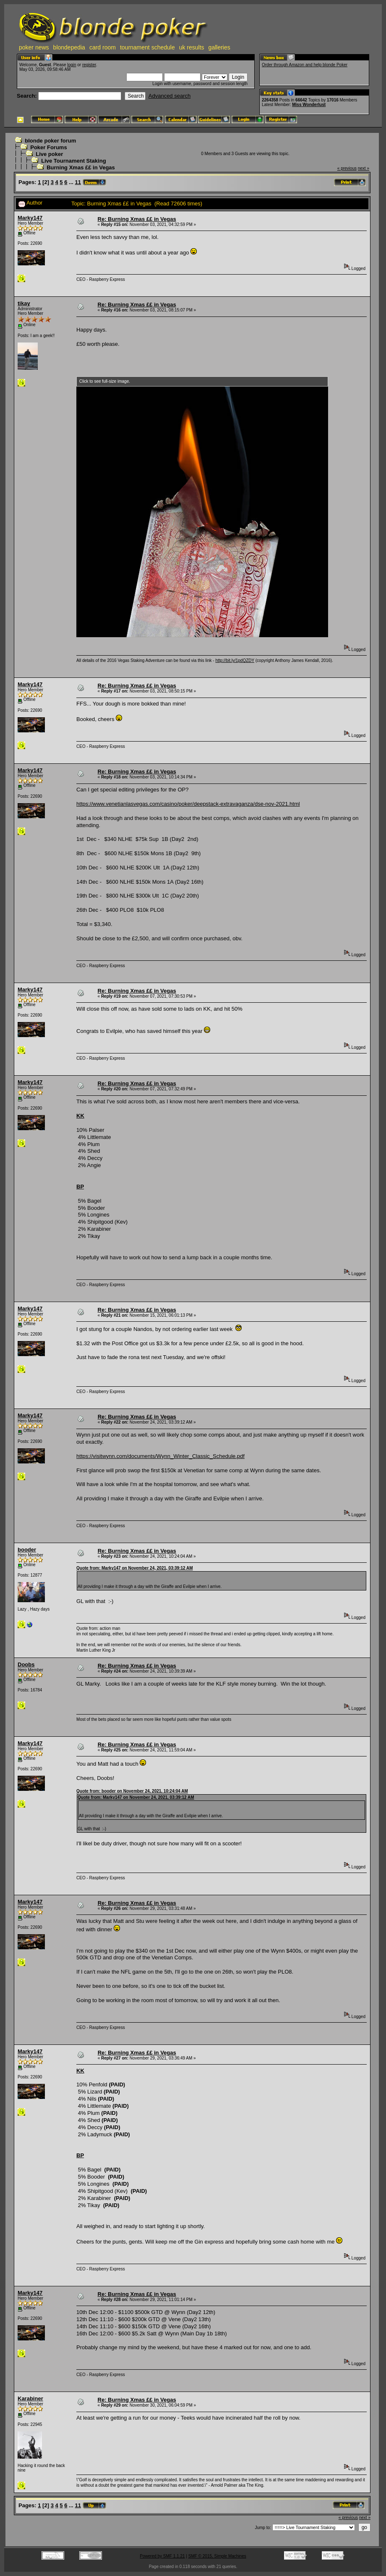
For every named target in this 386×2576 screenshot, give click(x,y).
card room (102, 47)
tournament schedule (147, 47)
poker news (34, 47)
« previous (347, 168)
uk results (191, 47)
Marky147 (30, 218)
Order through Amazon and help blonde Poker (304, 64)
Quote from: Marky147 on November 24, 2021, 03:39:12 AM (134, 1568)
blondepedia (69, 47)
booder (27, 1549)
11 (78, 182)
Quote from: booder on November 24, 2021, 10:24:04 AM (132, 1791)
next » (363, 168)
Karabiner (30, 2398)
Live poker (49, 154)
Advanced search (169, 96)
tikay (24, 303)
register (89, 64)
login (71, 64)
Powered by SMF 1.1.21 (162, 2556)
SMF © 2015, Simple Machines (217, 2556)
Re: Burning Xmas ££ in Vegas (137, 219)
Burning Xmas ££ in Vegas (81, 167)
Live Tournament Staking (73, 161)
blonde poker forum (50, 140)
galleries (219, 47)
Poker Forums (48, 147)
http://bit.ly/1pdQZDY (234, 660)
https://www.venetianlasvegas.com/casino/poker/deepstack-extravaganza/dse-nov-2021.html (188, 804)
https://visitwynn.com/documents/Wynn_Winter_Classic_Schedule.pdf (160, 1456)
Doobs (26, 1664)
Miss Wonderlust (309, 104)
